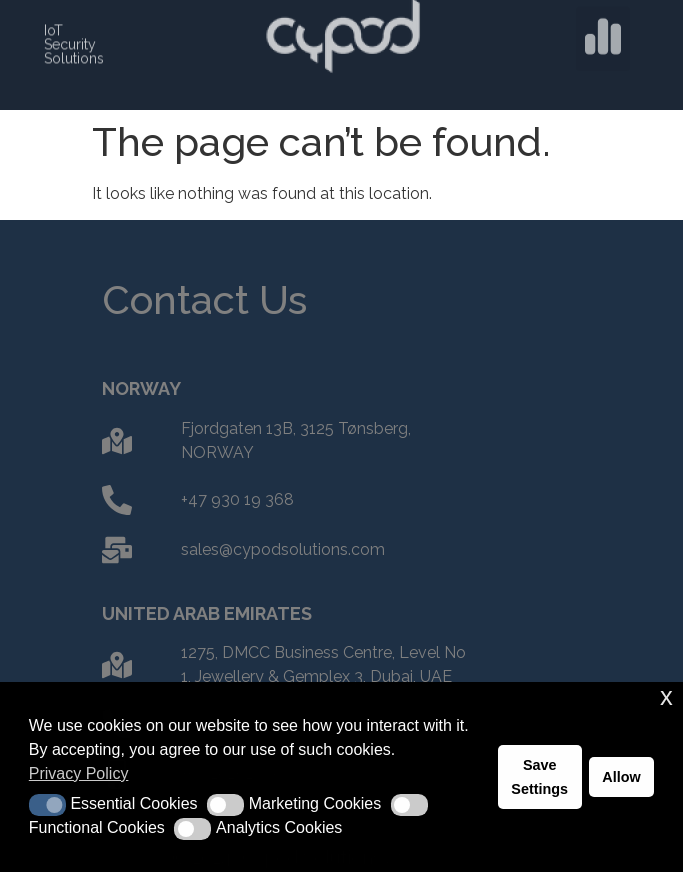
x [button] (666, 696)
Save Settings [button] (539, 777)
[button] (603, 35)
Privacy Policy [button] (79, 773)
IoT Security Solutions (74, 42)
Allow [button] (621, 777)
